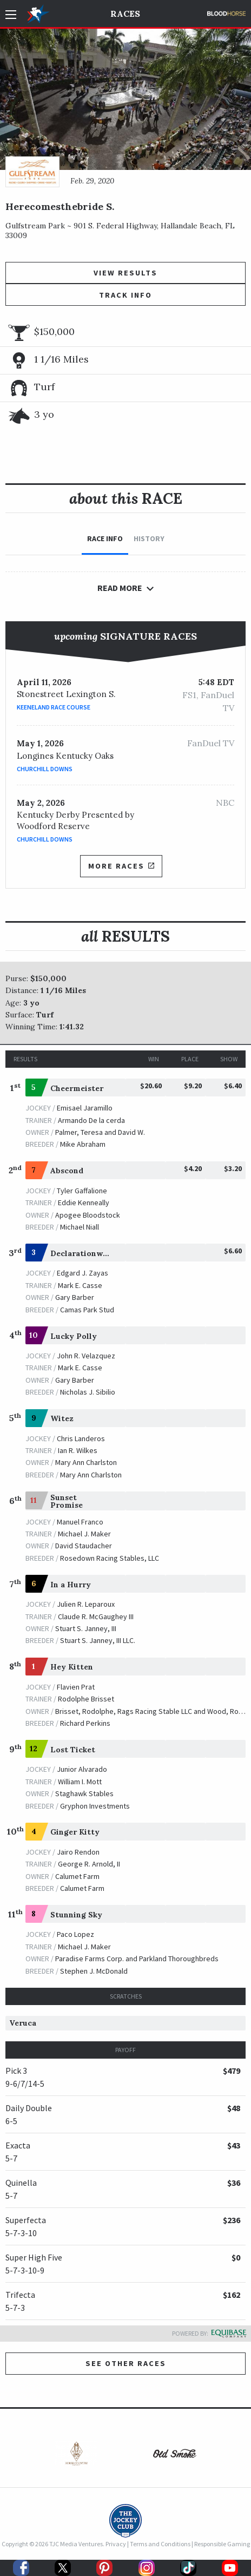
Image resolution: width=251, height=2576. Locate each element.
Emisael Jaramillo (85, 1108)
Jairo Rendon (78, 1852)
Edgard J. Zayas (82, 1273)
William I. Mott (80, 1781)
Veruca (22, 2023)
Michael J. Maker (84, 1534)
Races (125, 13)
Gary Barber (74, 1297)
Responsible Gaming (222, 2544)
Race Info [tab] (105, 538)
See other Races (125, 2363)
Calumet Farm (77, 1876)
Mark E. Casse (80, 1285)
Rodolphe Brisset (86, 1699)
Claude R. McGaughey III (96, 1616)
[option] (76, 2456)
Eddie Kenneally (83, 1202)
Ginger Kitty (75, 1832)
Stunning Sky (76, 1915)
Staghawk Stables (84, 1793)
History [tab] (149, 538)
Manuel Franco (80, 1522)
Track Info (125, 295)
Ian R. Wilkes (77, 1450)
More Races (121, 866)
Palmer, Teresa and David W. (100, 1132)
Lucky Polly (73, 1336)
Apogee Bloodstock (87, 1215)
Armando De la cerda (91, 1120)
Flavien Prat (76, 1687)
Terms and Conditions (160, 2544)
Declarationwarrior (88, 1253)
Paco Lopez (75, 1934)
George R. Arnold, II (89, 1864)
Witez (62, 1418)
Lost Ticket (72, 1749)
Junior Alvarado (82, 1769)
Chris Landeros (81, 1438)
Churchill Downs (44, 769)
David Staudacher (83, 1545)
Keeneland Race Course (53, 707)
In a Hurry (70, 1584)
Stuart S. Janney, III (85, 1628)
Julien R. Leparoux (86, 1604)
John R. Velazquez (86, 1356)
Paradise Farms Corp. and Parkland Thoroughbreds (137, 1958)
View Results (125, 273)
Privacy (115, 2544)
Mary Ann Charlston (86, 1462)
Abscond (66, 1170)
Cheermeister (76, 1088)
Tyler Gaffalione (82, 1190)
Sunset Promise (66, 1501)
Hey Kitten (71, 1667)
